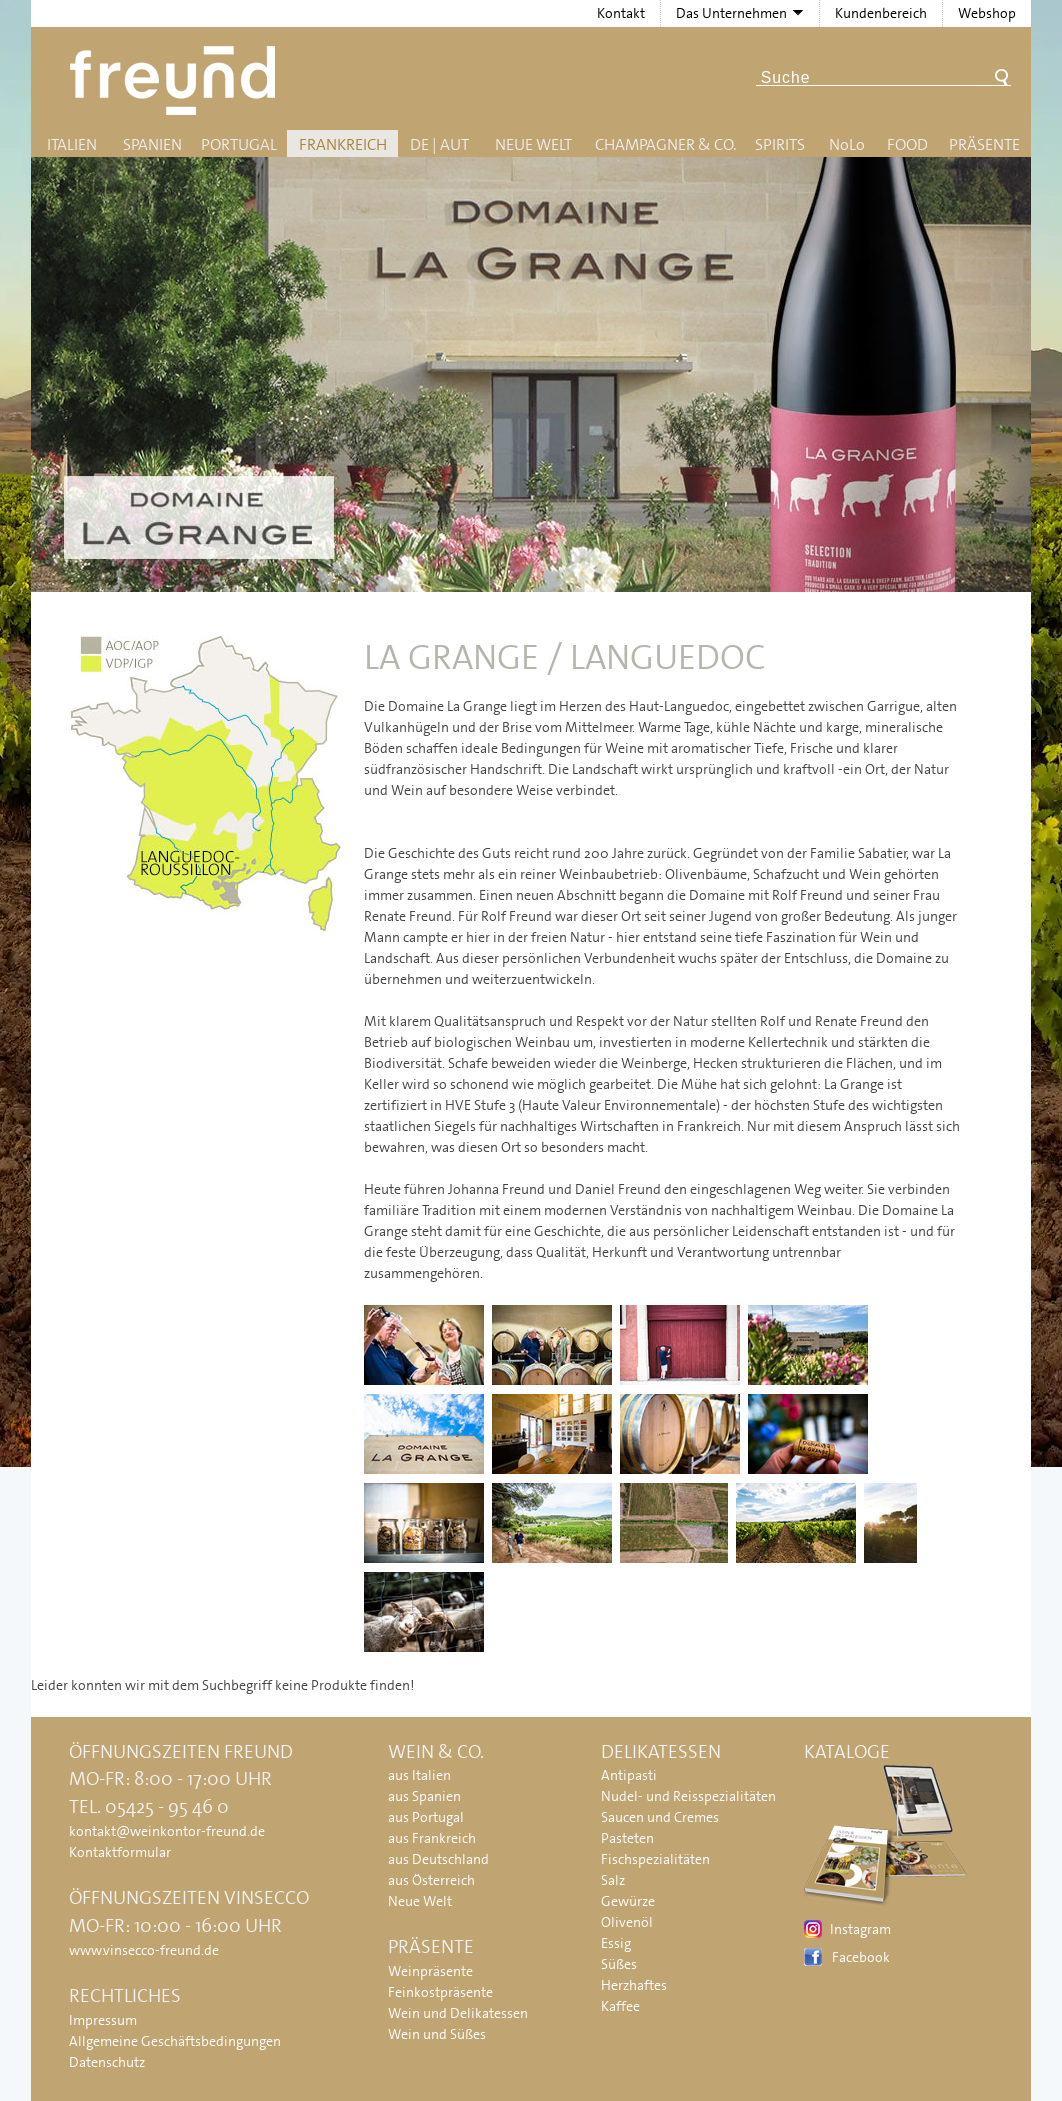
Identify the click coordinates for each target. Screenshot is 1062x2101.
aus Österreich (431, 1880)
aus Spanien (424, 1796)
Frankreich (343, 144)
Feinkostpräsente (440, 1992)
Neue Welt (533, 144)
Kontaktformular (120, 1852)
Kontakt (621, 13)
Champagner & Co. (665, 144)
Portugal (239, 144)
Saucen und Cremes (660, 1817)
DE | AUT (439, 144)
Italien (72, 144)
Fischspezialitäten (655, 1859)
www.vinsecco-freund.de (144, 1950)
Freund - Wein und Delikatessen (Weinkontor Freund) (176, 80)
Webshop (987, 13)
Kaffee (620, 2006)
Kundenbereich (881, 13)
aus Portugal (426, 1817)
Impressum (103, 2020)
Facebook (861, 1957)
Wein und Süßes (437, 2034)
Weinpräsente (430, 1971)
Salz (613, 1880)
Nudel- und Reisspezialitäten (688, 1796)
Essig (616, 1943)
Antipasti (629, 1775)
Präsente (984, 144)
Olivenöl (627, 1922)
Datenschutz (107, 2062)
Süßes (619, 1964)
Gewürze (628, 1901)
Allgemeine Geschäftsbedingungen (175, 2041)
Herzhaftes (634, 1985)
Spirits (780, 144)
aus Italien (419, 1775)
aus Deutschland (438, 1859)
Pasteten (627, 1838)
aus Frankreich (432, 1838)
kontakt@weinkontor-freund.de (167, 1831)
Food (907, 144)
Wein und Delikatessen (458, 2013)
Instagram (860, 1929)
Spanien (152, 144)
